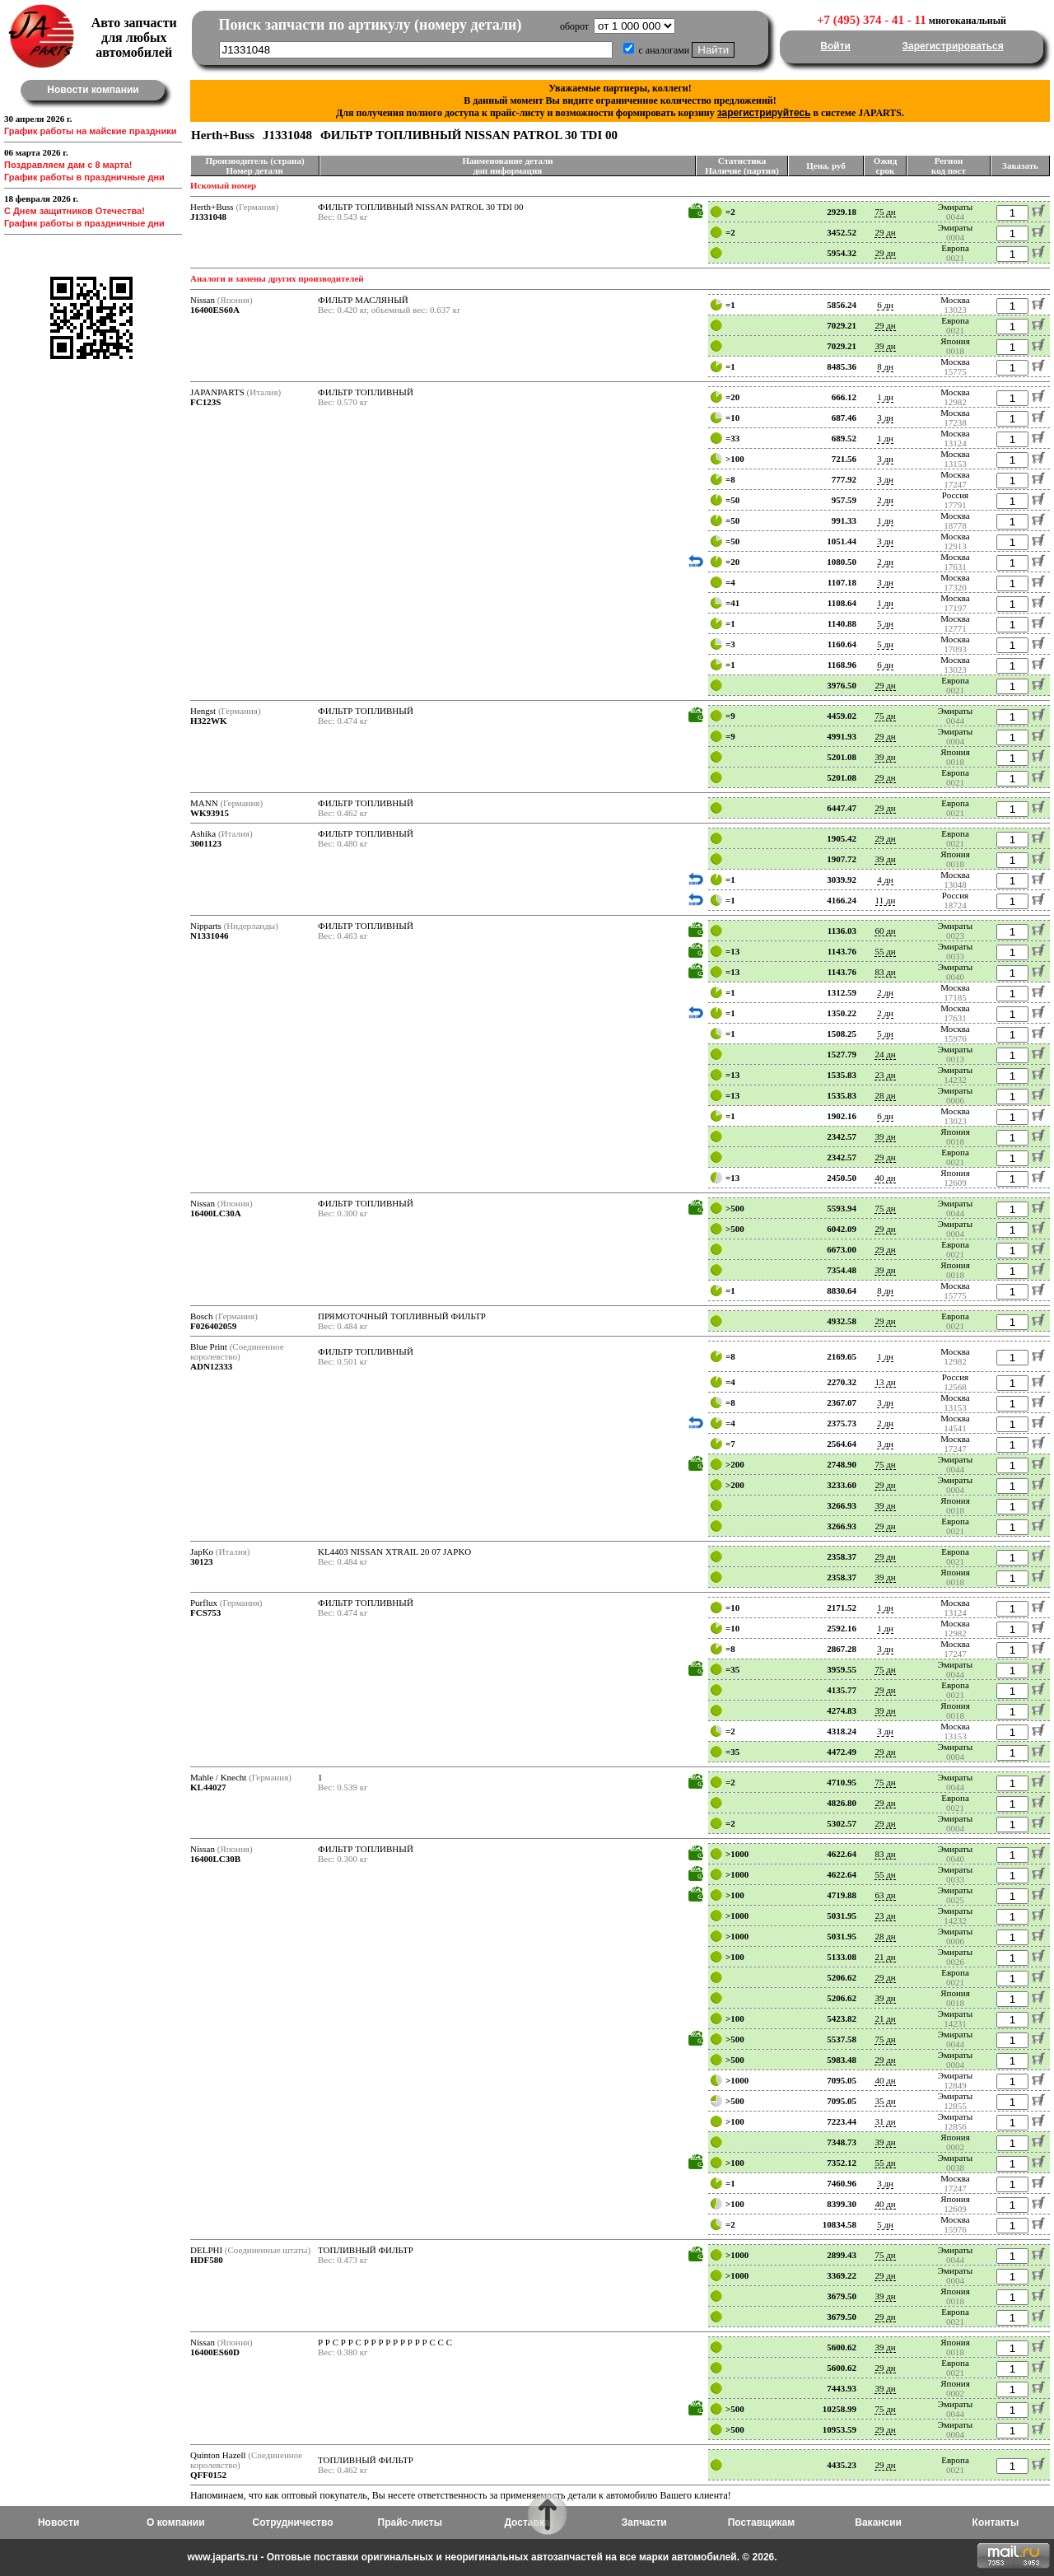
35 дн (884, 2101)
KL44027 (208, 1787)
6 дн (885, 305)
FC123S (205, 402)
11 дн (885, 900)
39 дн (884, 346)
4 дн (885, 879)
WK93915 (209, 813)
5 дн (885, 623)
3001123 (206, 843)
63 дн (884, 1895)
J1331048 (208, 217)
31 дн (884, 2121)
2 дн (885, 500)
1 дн (885, 397)
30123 (201, 1561)
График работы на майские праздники (90, 131)
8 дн (885, 366)
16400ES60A (215, 310)
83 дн (884, 972)
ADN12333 (211, 1366)
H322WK (208, 721)
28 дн (884, 1095)
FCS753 (205, 1612)
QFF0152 (208, 2475)
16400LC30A (215, 1213)
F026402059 (213, 1326)
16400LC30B (215, 1859)
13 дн (884, 1382)
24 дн (884, 1054)
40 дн (884, 1178)
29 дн (884, 232)
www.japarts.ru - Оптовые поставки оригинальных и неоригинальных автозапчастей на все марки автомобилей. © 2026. (482, 2557)
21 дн (884, 1957)
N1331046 (209, 935)
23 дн (884, 1075)
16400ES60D (215, 2352)
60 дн (884, 931)
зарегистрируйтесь (764, 113)
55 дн (884, 951)
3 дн (885, 417)
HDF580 (206, 2260)
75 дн (884, 212)
